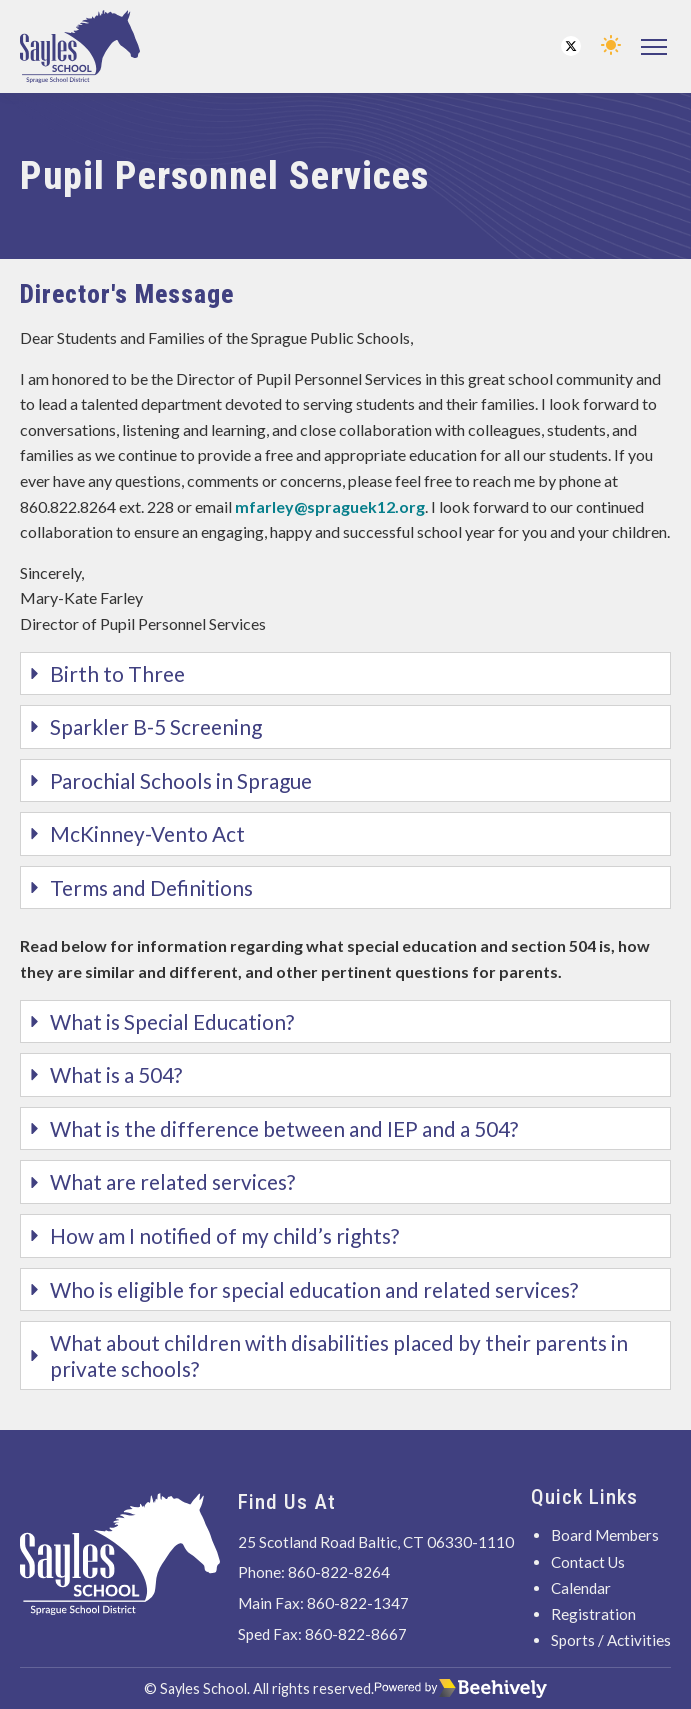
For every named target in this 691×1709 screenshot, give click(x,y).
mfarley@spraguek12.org (330, 506)
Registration (593, 1614)
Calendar (581, 1588)
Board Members (605, 1535)
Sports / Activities (611, 1640)
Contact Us (588, 1562)
